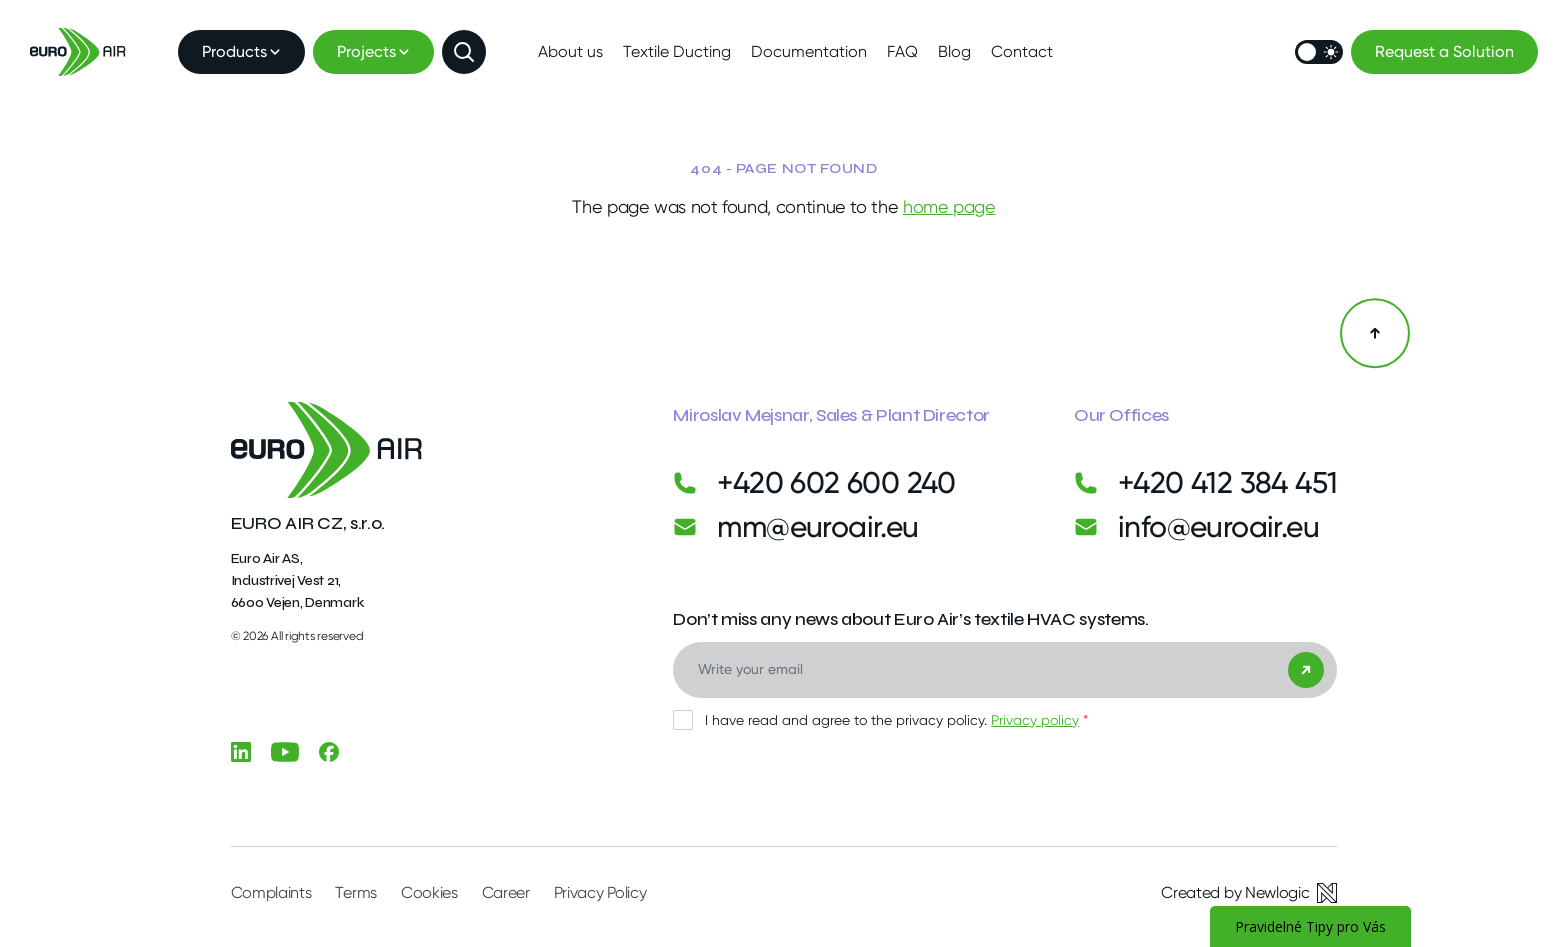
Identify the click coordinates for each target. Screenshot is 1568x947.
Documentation (809, 51)
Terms (355, 892)
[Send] (1306, 670)
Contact (1022, 51)
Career (506, 892)
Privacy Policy (600, 892)
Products (241, 51)
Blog (954, 51)
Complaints (271, 892)
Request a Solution (1444, 51)
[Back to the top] (1375, 333)
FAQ (902, 51)
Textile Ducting (677, 51)
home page (949, 206)
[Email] (1005, 670)
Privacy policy (1035, 720)
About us (570, 51)
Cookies (429, 892)
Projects (373, 51)
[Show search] (464, 52)
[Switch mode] (1319, 52)
